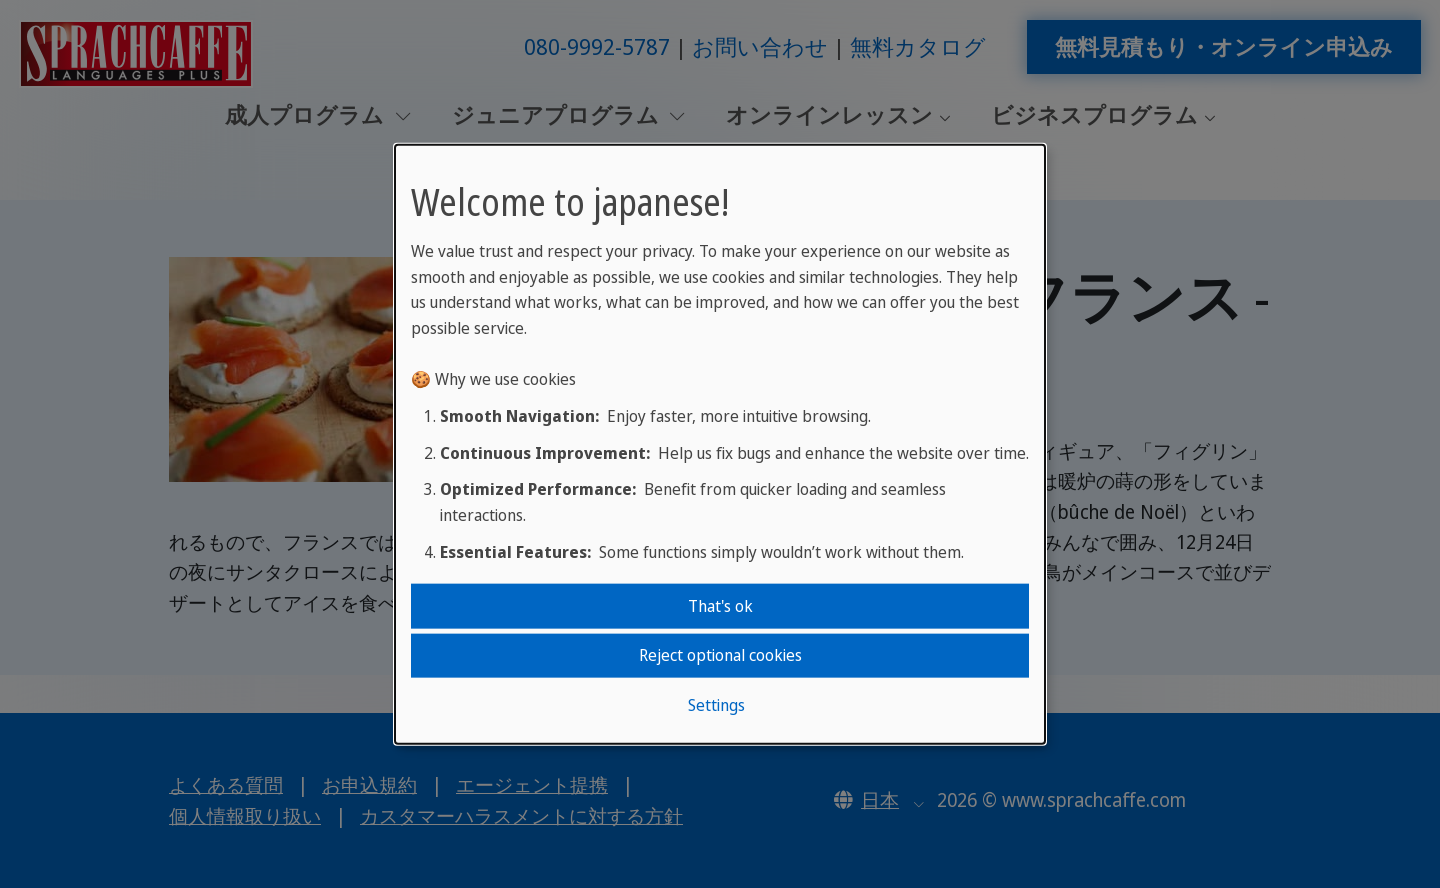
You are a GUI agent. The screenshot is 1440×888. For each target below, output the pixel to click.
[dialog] (720, 444)
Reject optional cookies (720, 655)
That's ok (720, 606)
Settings (716, 704)
